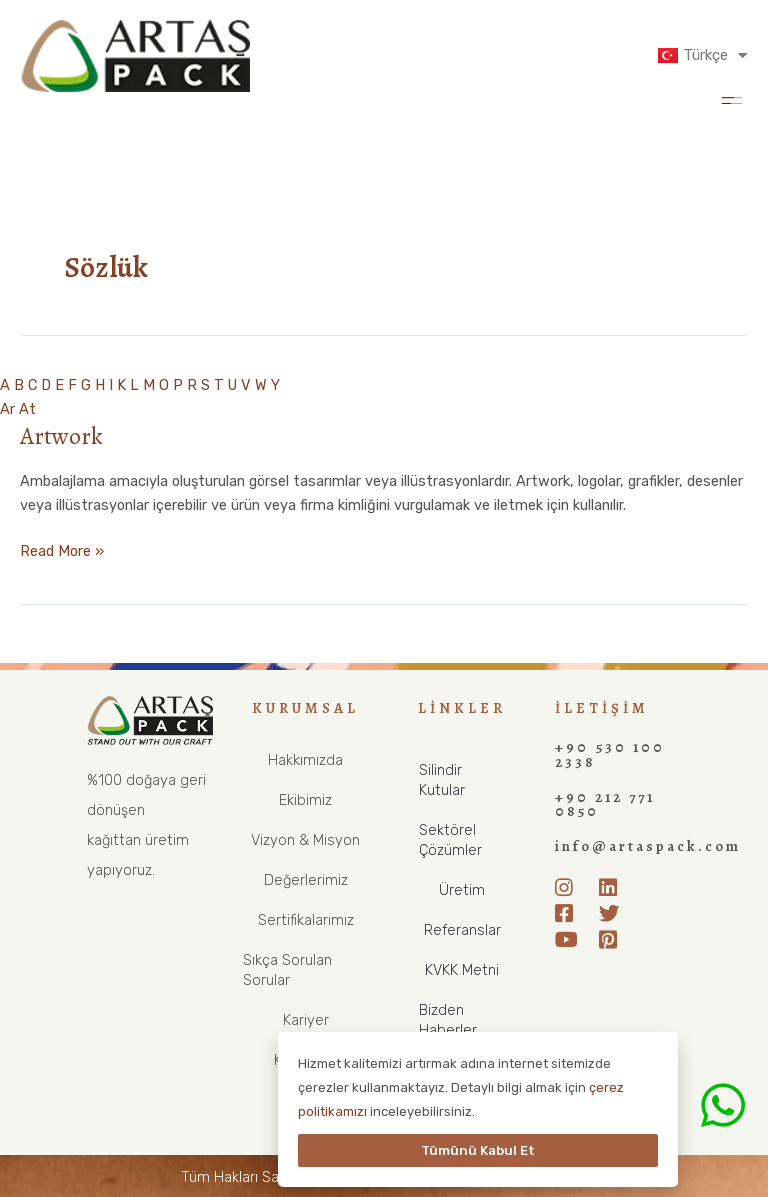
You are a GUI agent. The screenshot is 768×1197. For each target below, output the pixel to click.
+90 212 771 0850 (605, 803)
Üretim (462, 890)
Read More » (62, 549)
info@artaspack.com (647, 845)
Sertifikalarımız (306, 920)
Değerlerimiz (306, 880)
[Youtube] (570, 937)
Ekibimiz (305, 800)
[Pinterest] (614, 937)
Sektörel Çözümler (450, 840)
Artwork (61, 436)
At (27, 409)
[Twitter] (614, 911)
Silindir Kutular (442, 780)
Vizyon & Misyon (305, 840)
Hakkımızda (305, 760)
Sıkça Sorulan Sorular (287, 970)
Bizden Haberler (448, 1020)
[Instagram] (570, 885)
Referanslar (462, 930)
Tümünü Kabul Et (478, 1150)
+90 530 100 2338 (610, 754)
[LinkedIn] (614, 885)
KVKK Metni (462, 970)
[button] (731, 98)
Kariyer (306, 1020)
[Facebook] (570, 911)
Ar (7, 409)
